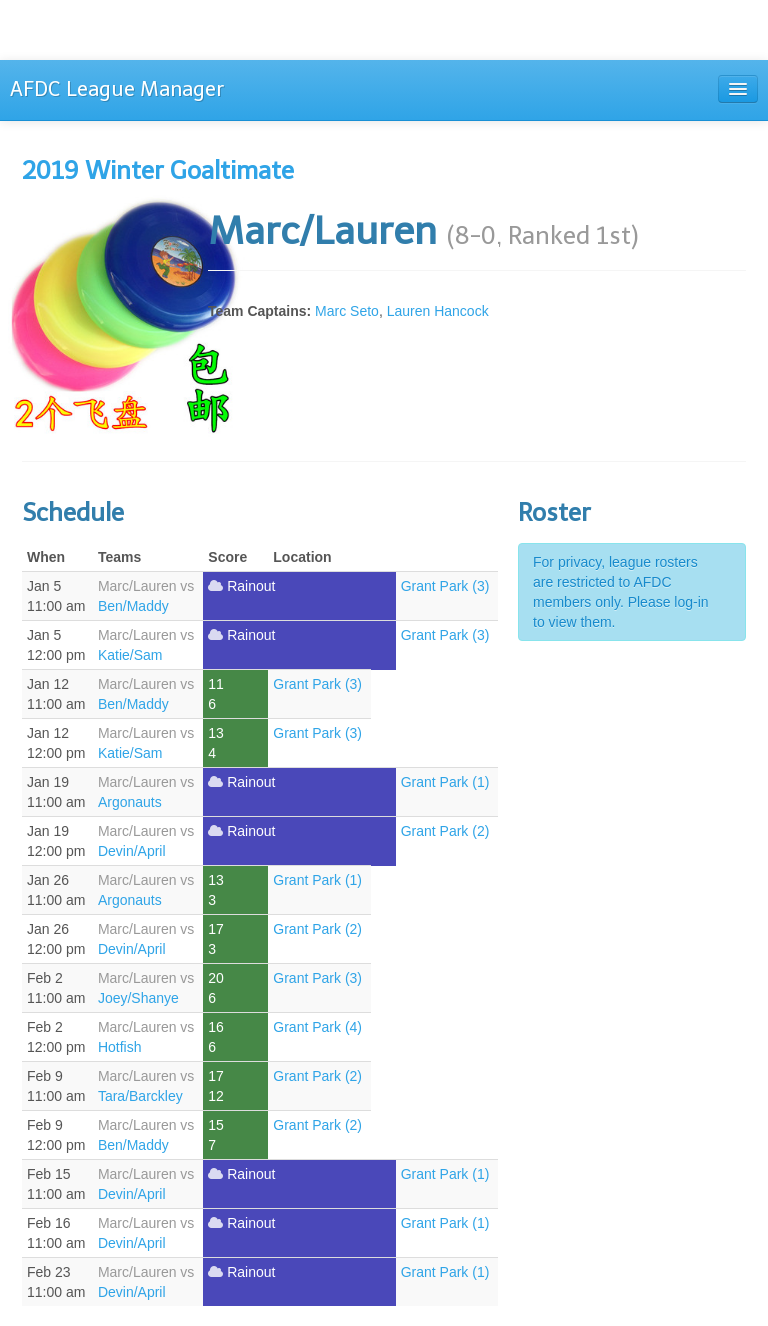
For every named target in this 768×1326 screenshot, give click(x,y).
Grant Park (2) (445, 831)
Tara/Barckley (140, 1096)
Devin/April (132, 851)
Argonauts (130, 802)
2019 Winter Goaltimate (158, 170)
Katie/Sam (130, 655)
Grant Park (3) (445, 586)
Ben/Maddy (133, 606)
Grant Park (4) (317, 1027)
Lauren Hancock (438, 311)
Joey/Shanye (138, 998)
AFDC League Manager (117, 89)
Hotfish (120, 1047)
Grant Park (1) (445, 782)
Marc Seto (347, 311)
